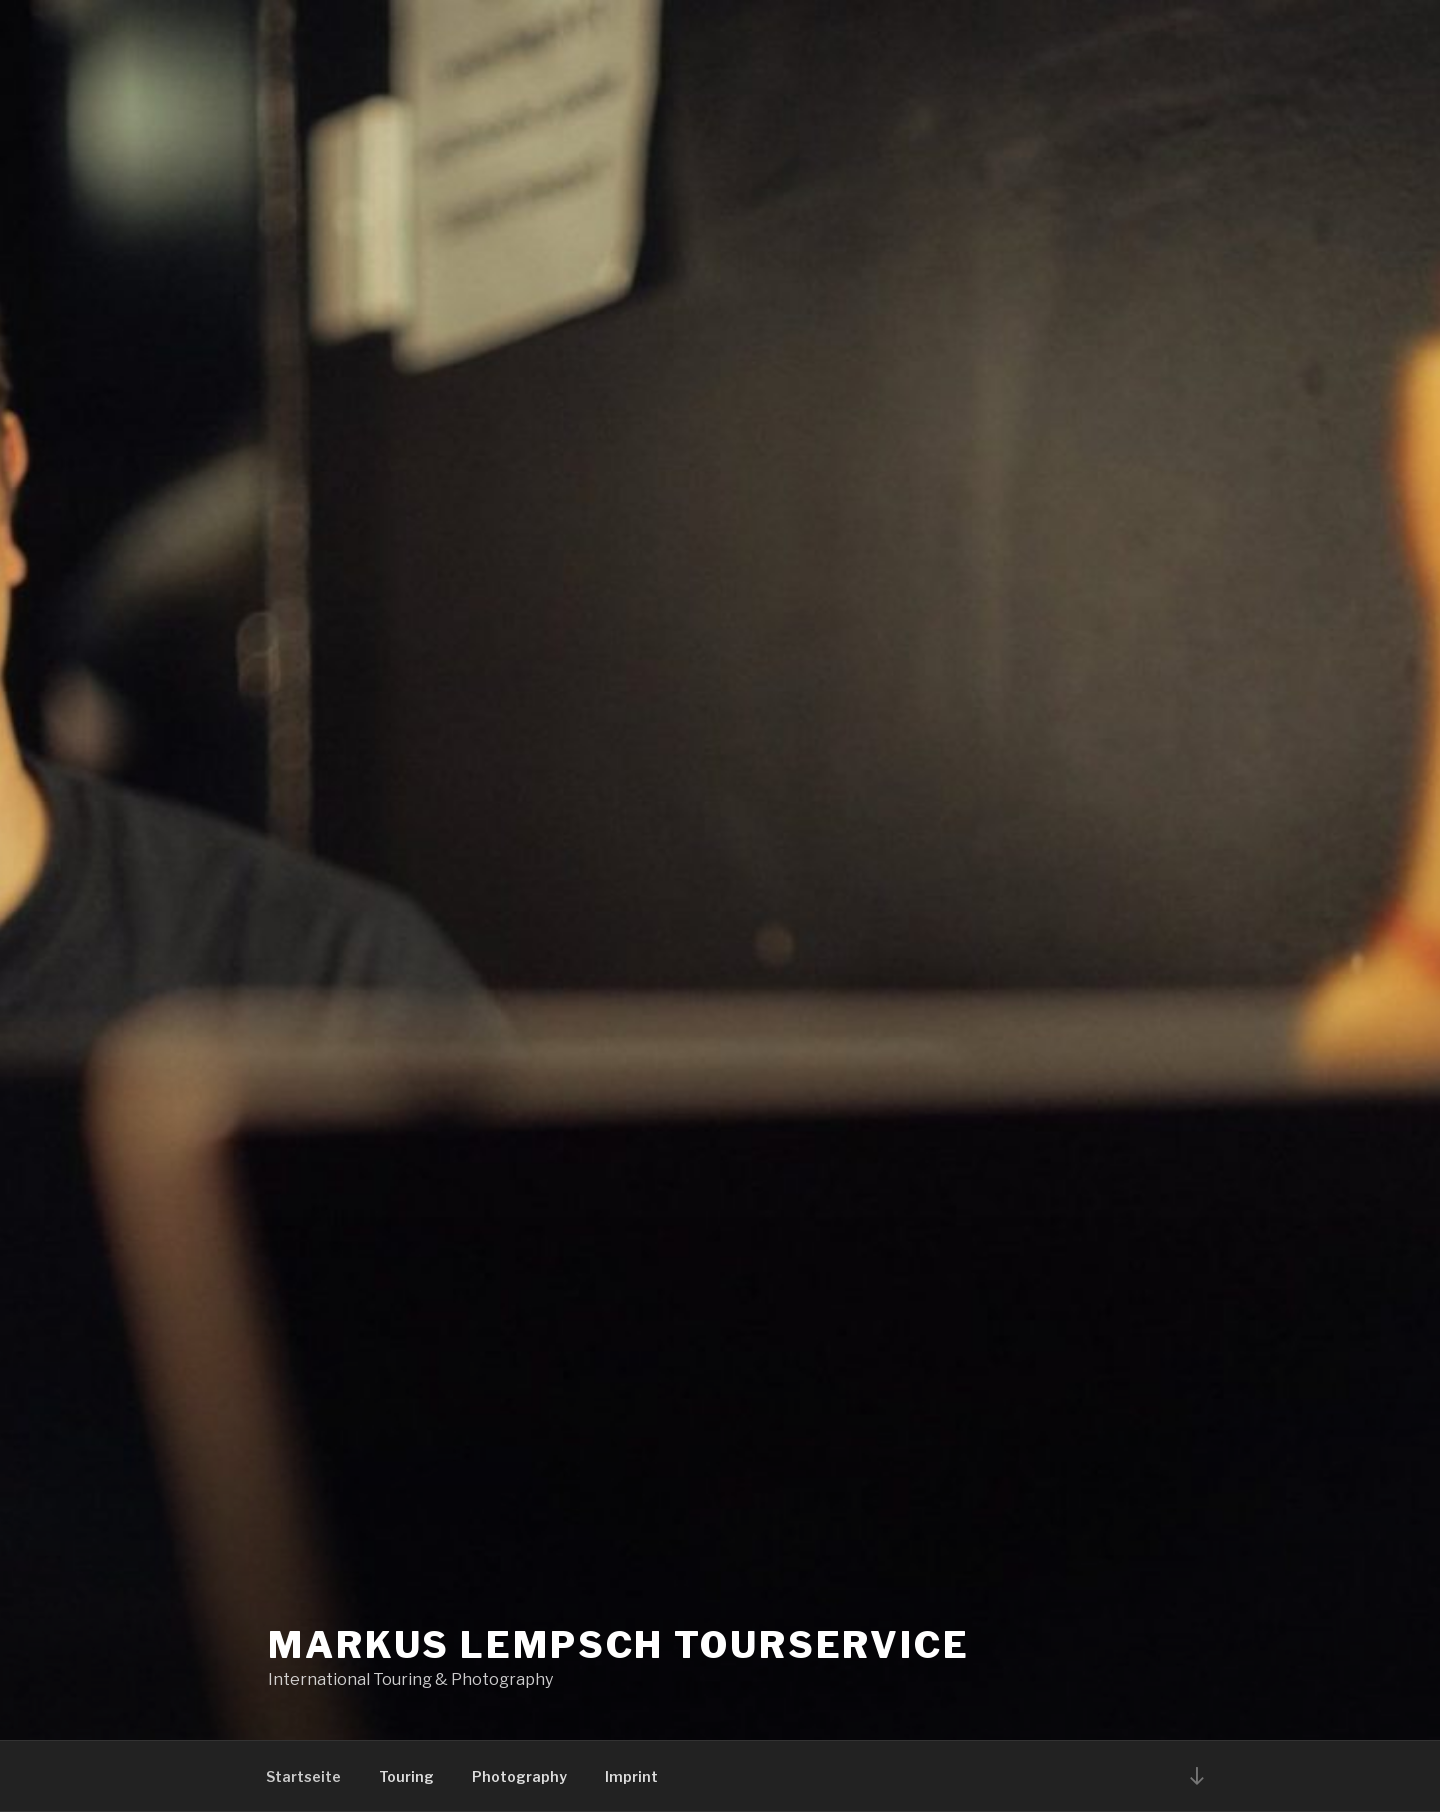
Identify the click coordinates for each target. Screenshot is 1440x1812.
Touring (406, 1776)
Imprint (631, 1776)
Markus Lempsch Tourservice (619, 1645)
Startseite (303, 1776)
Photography (519, 1776)
